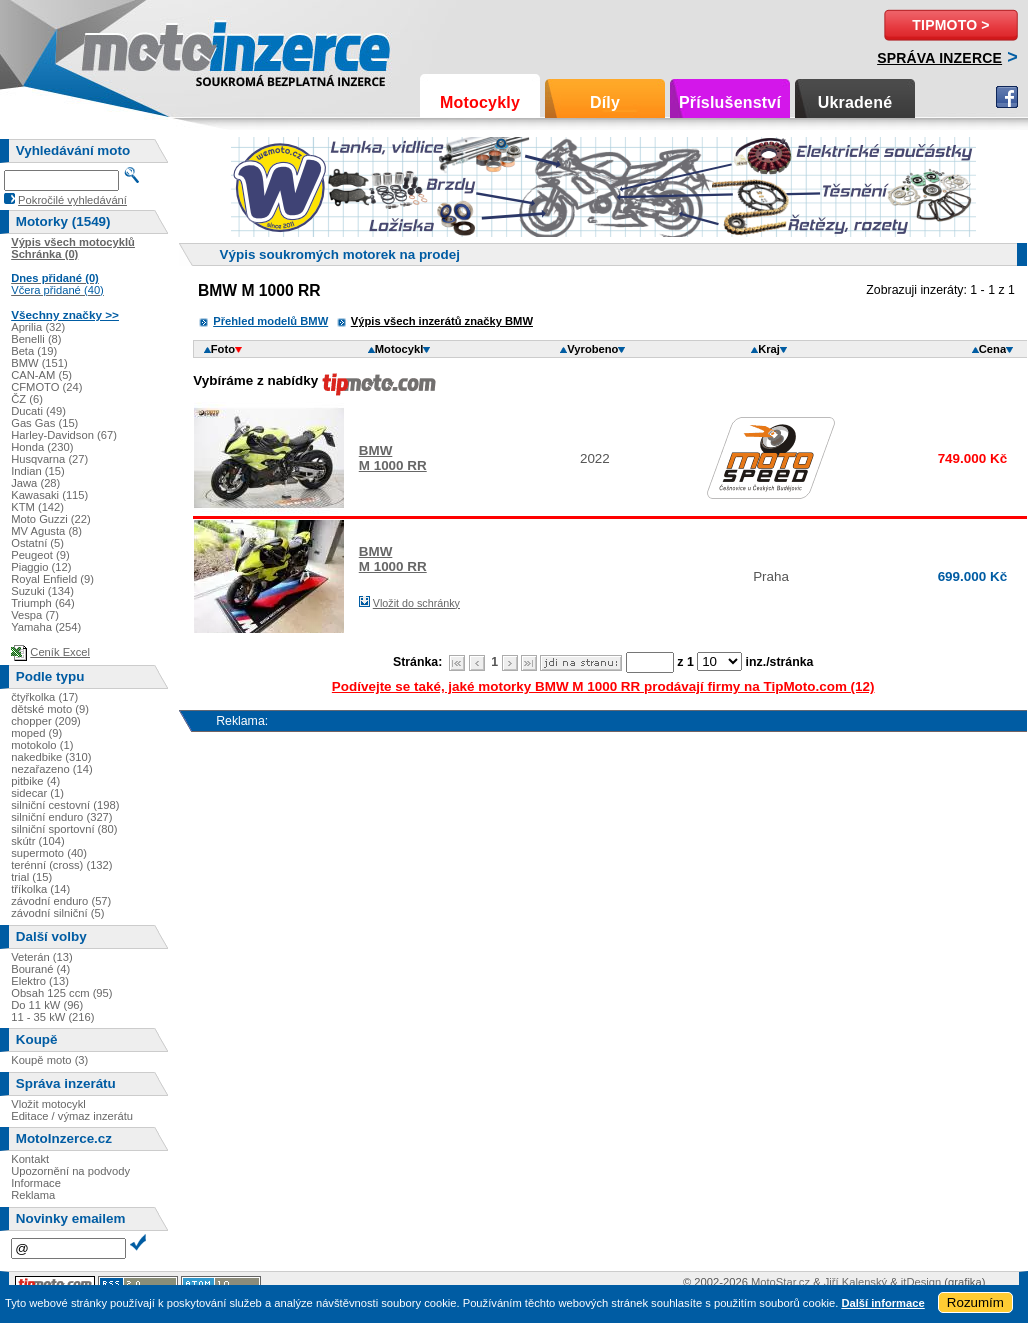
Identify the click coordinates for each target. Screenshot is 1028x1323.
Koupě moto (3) (49, 1060)
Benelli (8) (36, 339)
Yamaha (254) (46, 627)
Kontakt (30, 1159)
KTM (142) (37, 507)
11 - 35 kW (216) (52, 1017)
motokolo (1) (42, 745)
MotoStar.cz (780, 1282)
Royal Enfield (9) (52, 579)
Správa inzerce (939, 58)
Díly (605, 102)
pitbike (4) (35, 781)
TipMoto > (950, 25)
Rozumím (975, 1302)
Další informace (882, 1303)
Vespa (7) (35, 615)
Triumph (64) (43, 603)
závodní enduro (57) (61, 901)
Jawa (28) (35, 483)
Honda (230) (42, 447)
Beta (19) (34, 351)
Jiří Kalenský (855, 1282)
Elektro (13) (40, 981)
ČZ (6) (27, 399)
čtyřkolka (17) (44, 697)
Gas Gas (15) (44, 423)
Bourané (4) (40, 969)
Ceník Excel (60, 652)
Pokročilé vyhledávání (72, 200)
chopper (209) (46, 721)
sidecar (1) (37, 793)
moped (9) (36, 733)
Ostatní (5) (37, 543)
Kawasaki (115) (49, 495)
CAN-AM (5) (41, 375)
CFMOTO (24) (46, 387)
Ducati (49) (38, 411)
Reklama (33, 1195)
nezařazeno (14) (51, 769)
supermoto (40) (49, 853)
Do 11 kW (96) (47, 1005)
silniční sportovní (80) (64, 829)
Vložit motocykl (48, 1104)
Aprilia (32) (38, 327)
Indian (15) (38, 471)
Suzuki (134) (42, 591)
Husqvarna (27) (49, 459)
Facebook (1007, 97)
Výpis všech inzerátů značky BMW (442, 321)
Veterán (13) (42, 957)
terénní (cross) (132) (61, 865)
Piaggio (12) (41, 567)
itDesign (921, 1282)
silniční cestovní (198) (65, 805)
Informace (36, 1183)
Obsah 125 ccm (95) (61, 993)
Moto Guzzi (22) (51, 519)
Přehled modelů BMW (270, 321)
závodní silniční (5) (57, 913)
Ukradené (855, 102)
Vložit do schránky (416, 603)
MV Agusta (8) (46, 531)
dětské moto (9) (50, 709)
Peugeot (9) (40, 555)
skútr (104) (37, 841)
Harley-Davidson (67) (64, 435)
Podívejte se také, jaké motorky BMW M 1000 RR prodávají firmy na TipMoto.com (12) (603, 686)
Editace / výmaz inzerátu (72, 1116)
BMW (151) (39, 363)
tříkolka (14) (40, 889)
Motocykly (480, 102)
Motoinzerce (124, 49)
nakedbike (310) (51, 757)
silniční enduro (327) (61, 817)
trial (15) (31, 877)
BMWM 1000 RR (393, 458)
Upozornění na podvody (70, 1171)
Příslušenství (730, 102)
